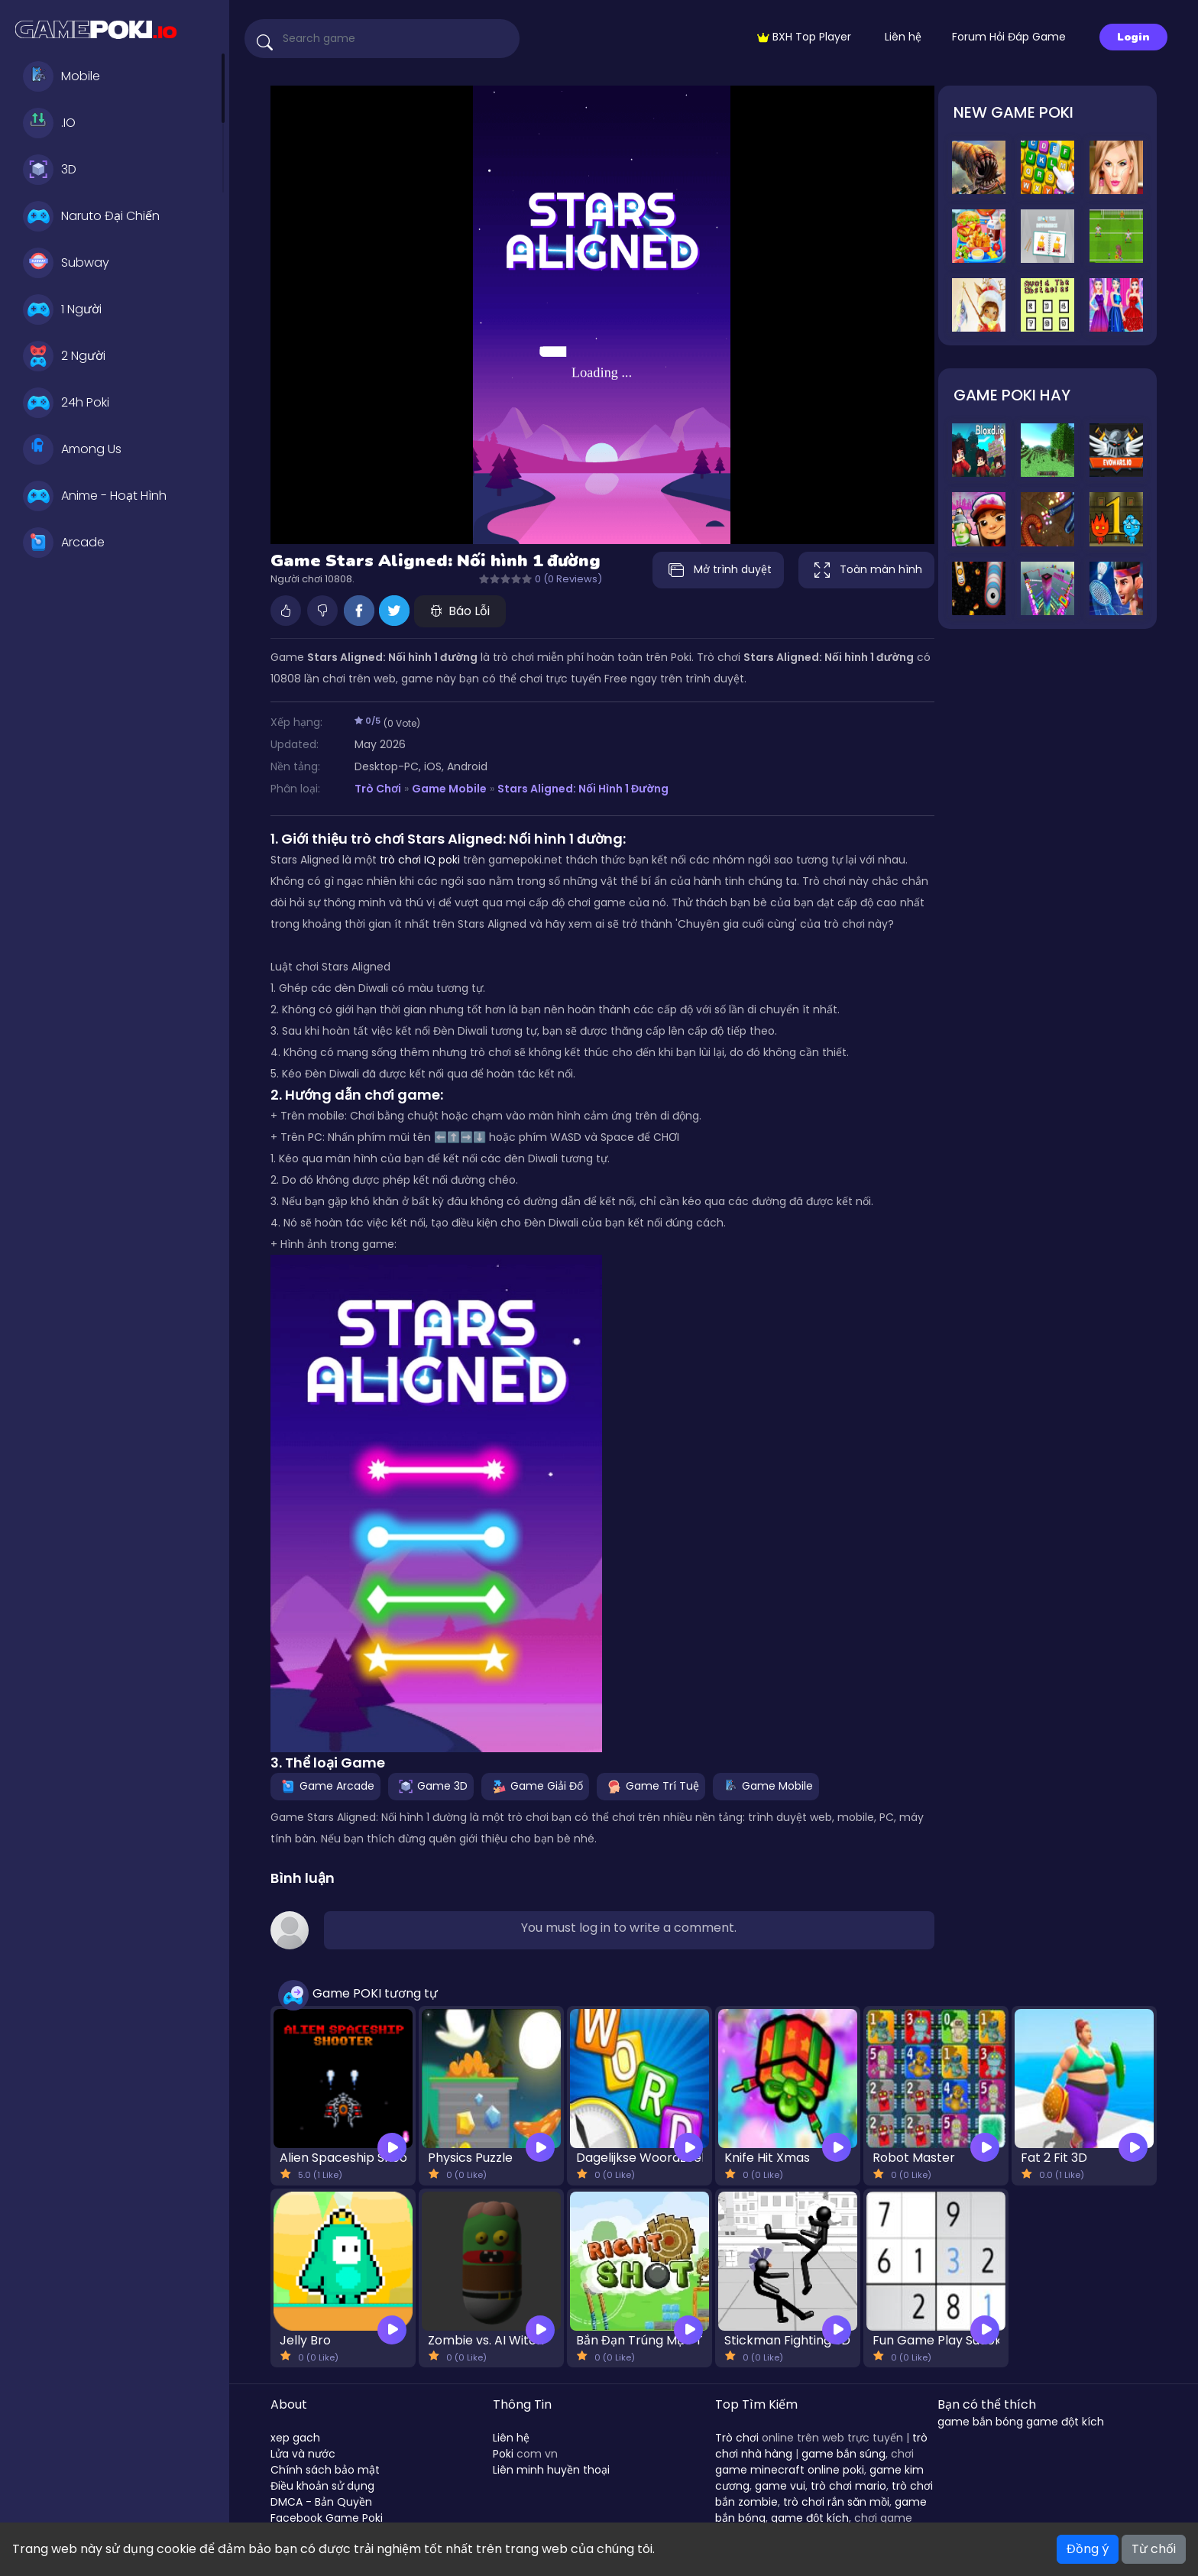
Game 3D (431, 1785)
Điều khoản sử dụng (322, 2485)
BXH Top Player (804, 36)
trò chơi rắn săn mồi (836, 2502)
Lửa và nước (302, 2453)
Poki (503, 2453)
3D (49, 169)
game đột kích (810, 2518)
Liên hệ (903, 36)
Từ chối (1154, 2549)
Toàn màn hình (866, 570)
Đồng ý (1088, 2549)
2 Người (64, 356)
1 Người (62, 309)
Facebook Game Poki (326, 2518)
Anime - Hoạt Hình (95, 496)
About (288, 2404)
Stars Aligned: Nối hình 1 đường (583, 788)
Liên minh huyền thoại (551, 2469)
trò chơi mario (848, 2485)
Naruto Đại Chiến (91, 216)
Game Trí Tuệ (651, 1785)
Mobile (61, 76)
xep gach (295, 2437)
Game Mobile (449, 788)
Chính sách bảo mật (325, 2469)
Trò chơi (737, 2437)
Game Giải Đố (535, 1785)
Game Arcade (325, 1785)
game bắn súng (843, 2453)
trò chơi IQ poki (420, 859)
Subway (66, 263)
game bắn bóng (980, 2421)
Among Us (72, 449)
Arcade (64, 542)
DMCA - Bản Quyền (321, 2502)
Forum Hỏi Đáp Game (1009, 36)
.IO (49, 123)
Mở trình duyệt (718, 570)
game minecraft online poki (789, 2469)
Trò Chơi (378, 788)
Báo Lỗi (460, 611)
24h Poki (66, 402)
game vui (780, 2485)
